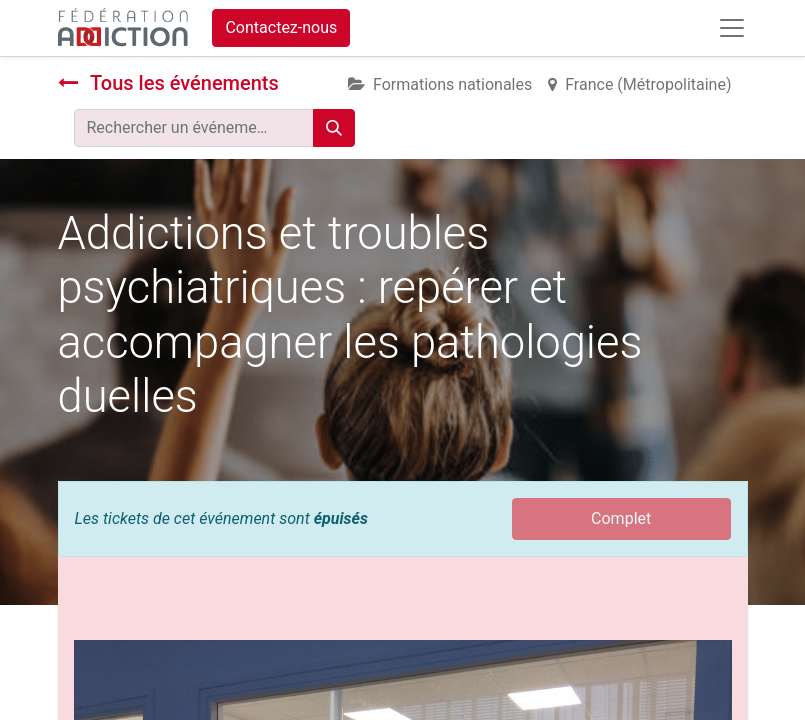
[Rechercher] (334, 128)
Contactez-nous (281, 27)
